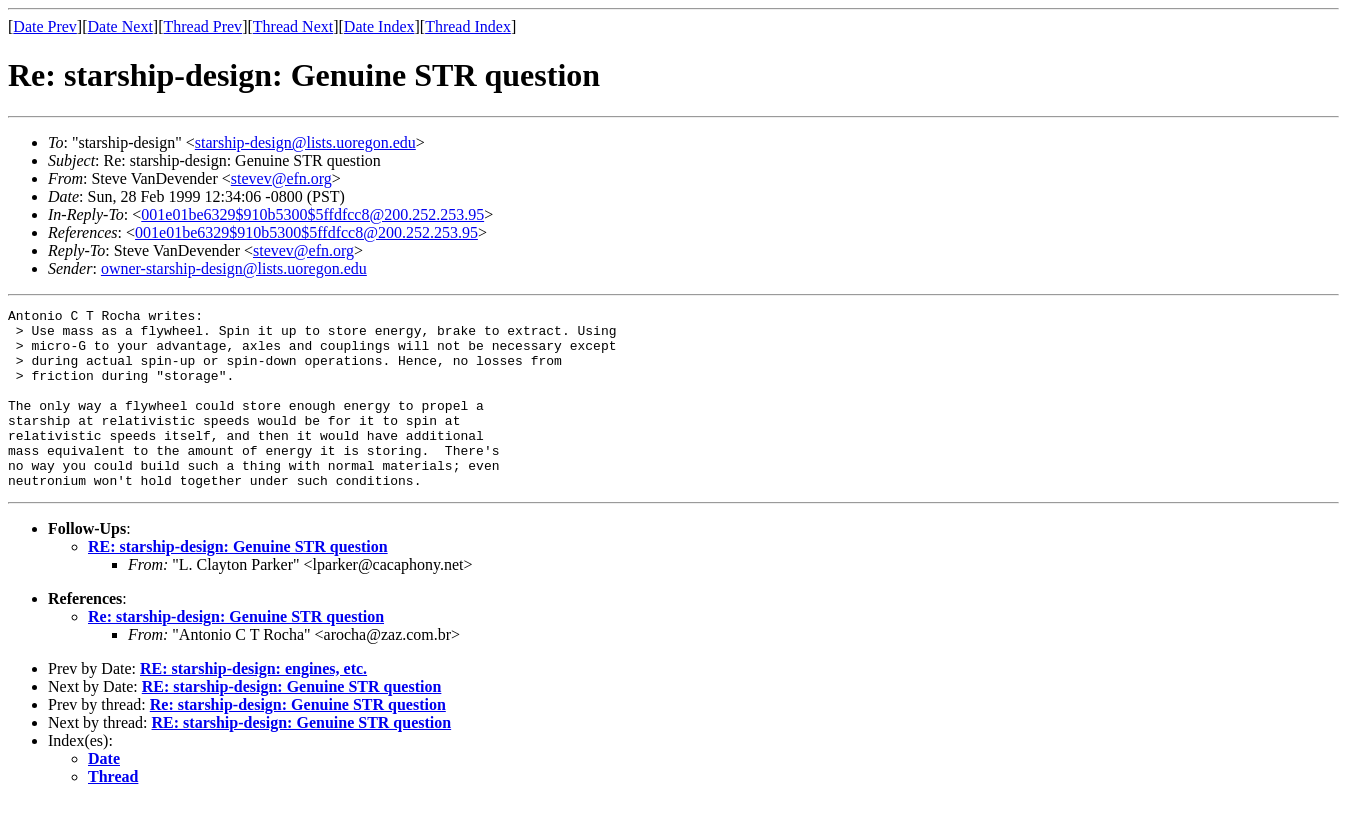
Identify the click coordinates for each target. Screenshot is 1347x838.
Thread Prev (202, 26)
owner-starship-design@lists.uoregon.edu (234, 268)
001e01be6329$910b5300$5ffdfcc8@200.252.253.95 (312, 214)
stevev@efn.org (281, 178)
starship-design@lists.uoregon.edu (305, 142)
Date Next (120, 26)
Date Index (379, 26)
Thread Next (293, 26)
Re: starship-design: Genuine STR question (236, 652)
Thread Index (468, 26)
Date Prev (45, 26)
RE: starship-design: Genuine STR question (238, 582)
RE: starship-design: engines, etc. (253, 704)
